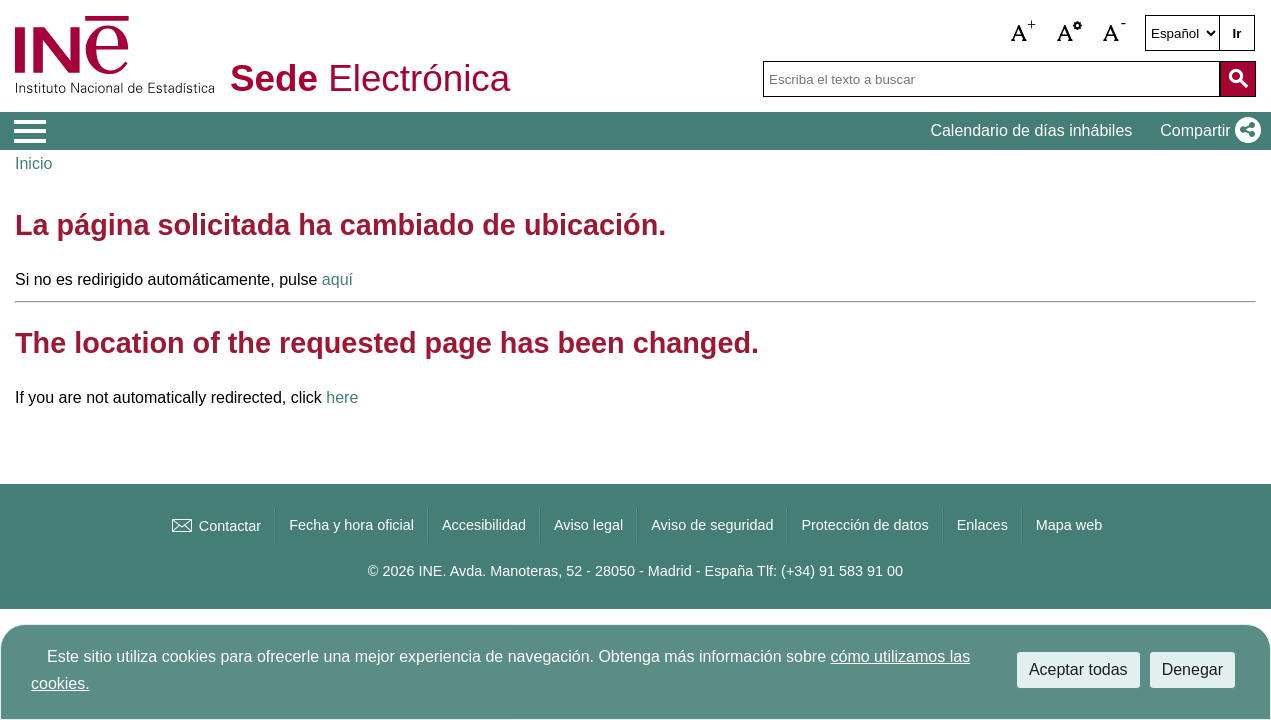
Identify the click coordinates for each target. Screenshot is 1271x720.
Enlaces (982, 525)
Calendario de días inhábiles (1031, 130)
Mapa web (1069, 525)
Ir (1237, 33)
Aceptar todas (1078, 669)
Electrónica (370, 79)
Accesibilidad (484, 525)
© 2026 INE (405, 571)
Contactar (215, 526)
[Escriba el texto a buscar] (991, 79)
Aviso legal (588, 525)
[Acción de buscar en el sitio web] (1238, 79)
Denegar (1192, 669)
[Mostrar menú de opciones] (30, 132)
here (342, 397)
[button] (1024, 33)
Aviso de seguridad (712, 525)
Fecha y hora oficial (351, 525)
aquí (337, 279)
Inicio (33, 163)
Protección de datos (864, 525)
